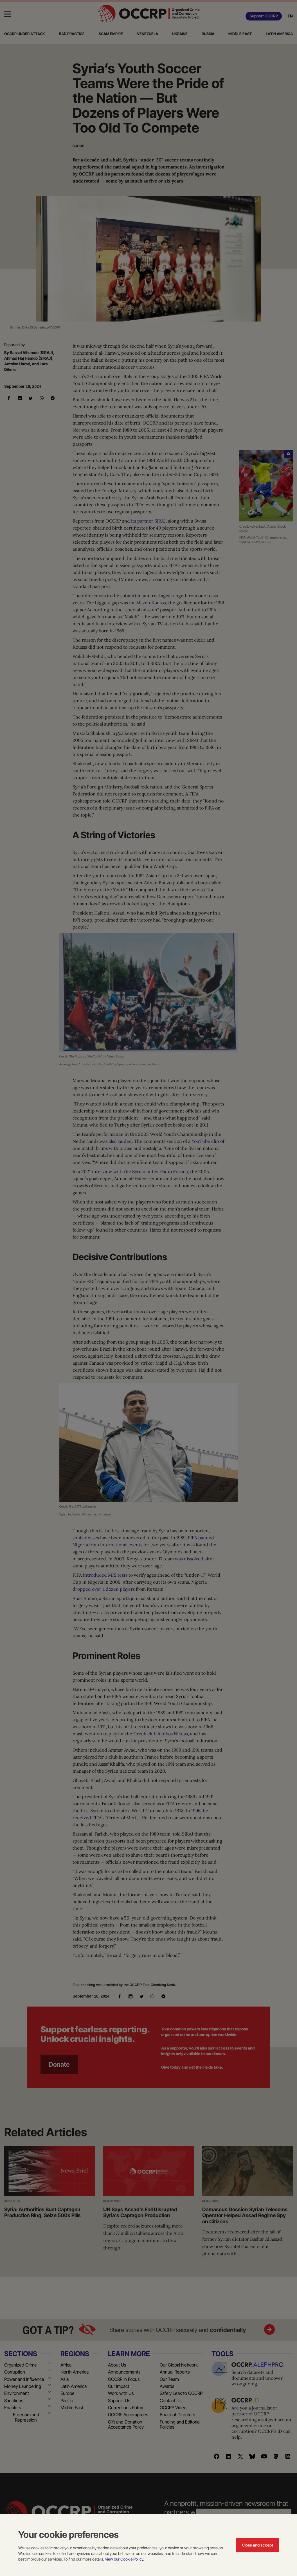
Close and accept (257, 2545)
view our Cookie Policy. (124, 2559)
